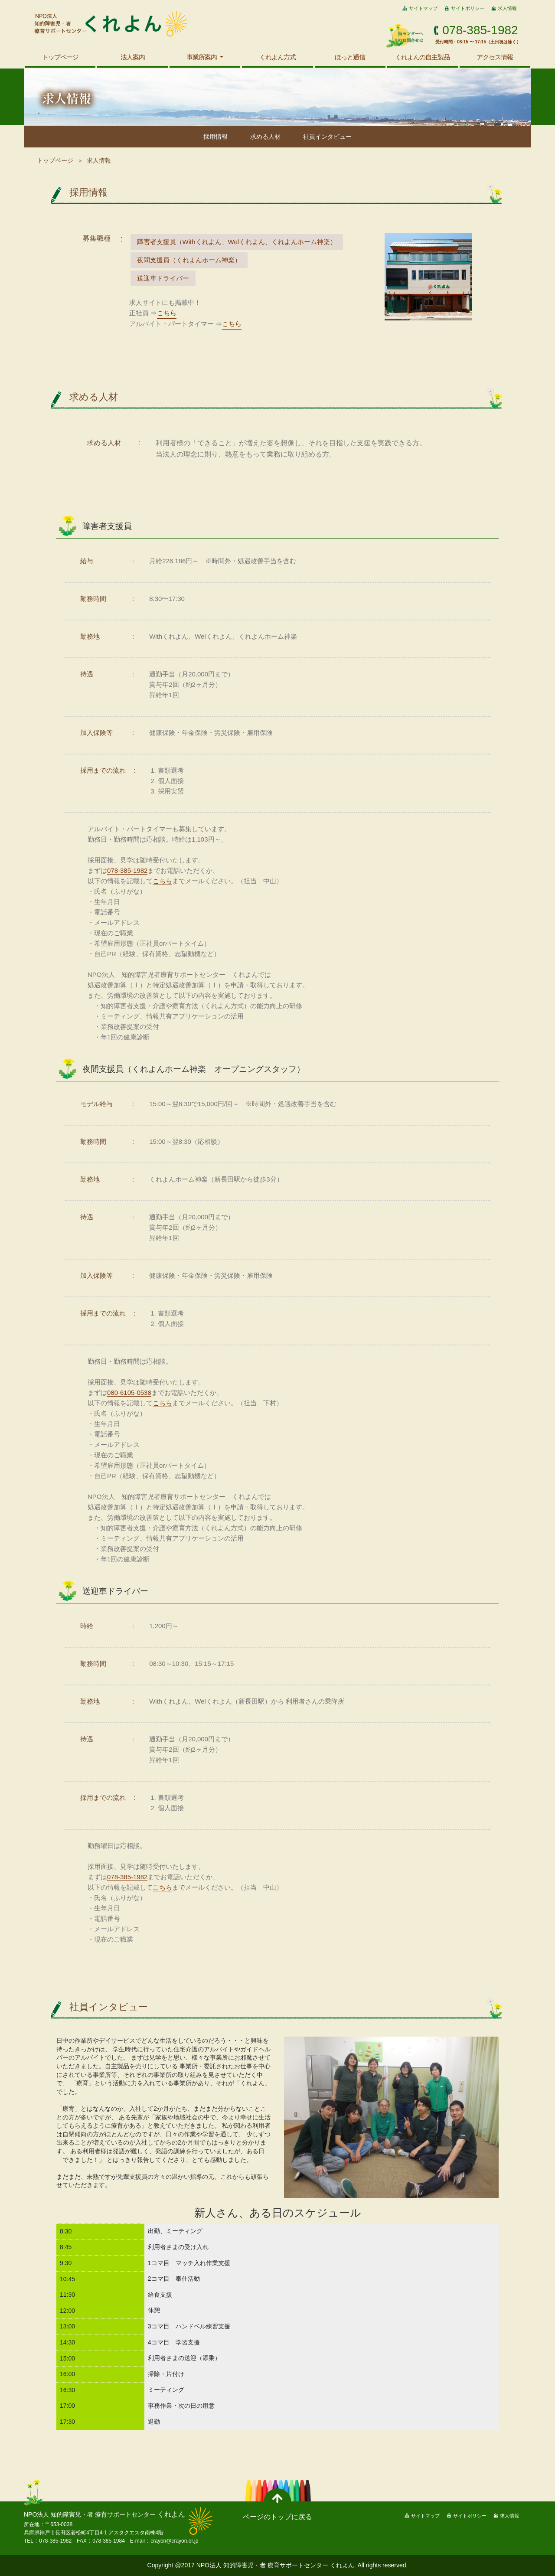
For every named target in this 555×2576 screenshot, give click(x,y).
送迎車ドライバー (163, 278)
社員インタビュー (327, 136)
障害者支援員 (237, 241)
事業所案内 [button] (202, 57)
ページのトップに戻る (277, 2516)
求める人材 (265, 136)
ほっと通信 (350, 57)
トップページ (60, 57)
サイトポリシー (467, 8)
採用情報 (215, 136)
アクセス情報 (495, 57)
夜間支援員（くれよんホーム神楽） (189, 260)
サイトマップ (423, 8)
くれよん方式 (277, 57)
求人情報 (507, 8)
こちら (166, 313)
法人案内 (133, 57)
